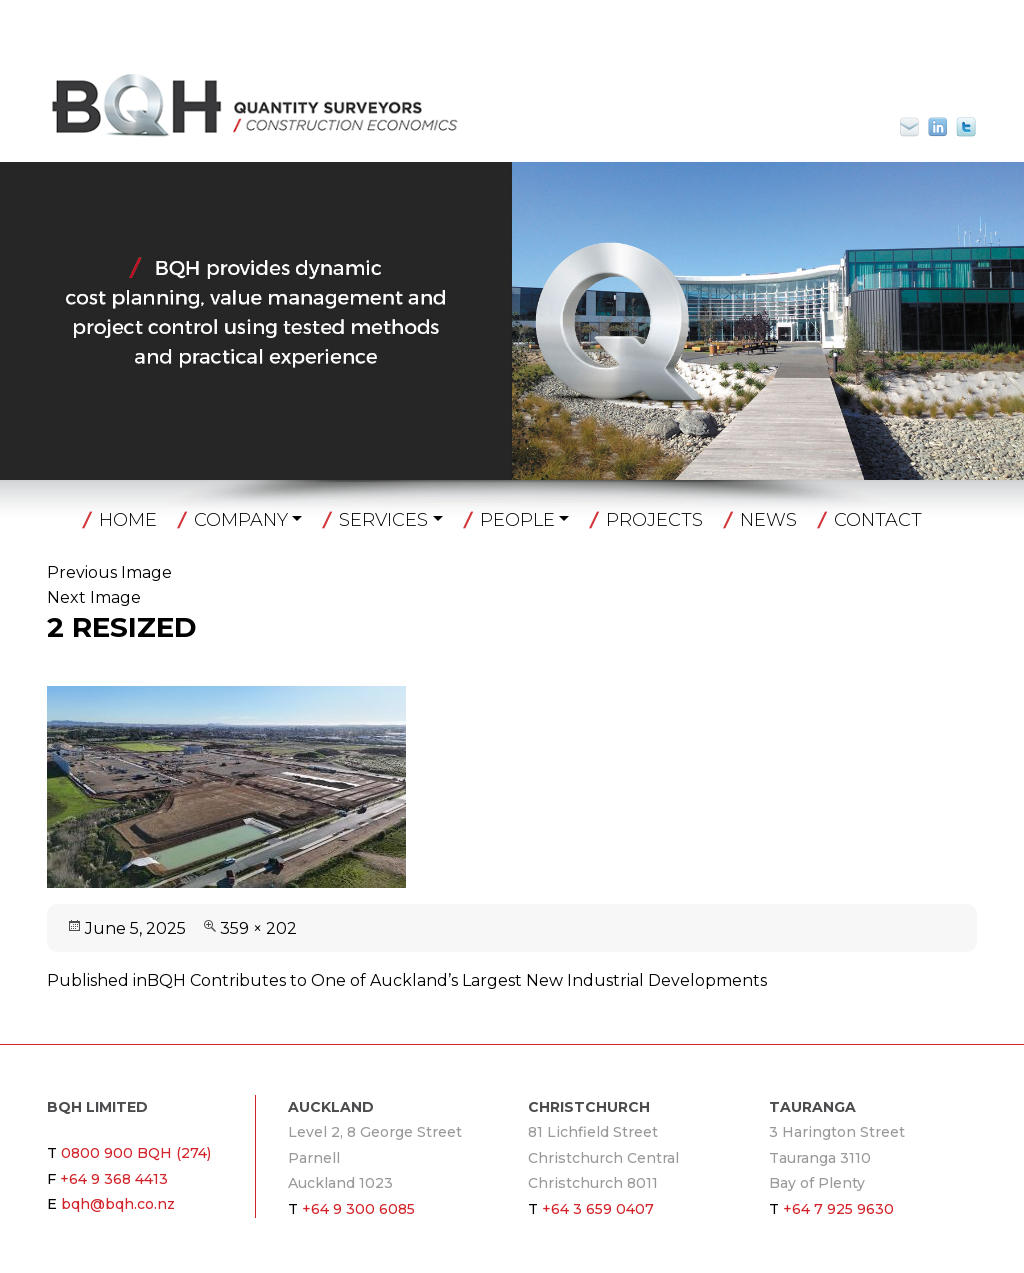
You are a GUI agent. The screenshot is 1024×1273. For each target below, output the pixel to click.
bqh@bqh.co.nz (918, 127)
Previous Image (109, 572)
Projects (654, 520)
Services (383, 520)
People (517, 520)
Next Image (94, 597)
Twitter (966, 127)
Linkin (938, 127)
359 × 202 (258, 928)
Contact (878, 520)
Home (128, 520)
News (768, 520)
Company (241, 520)
